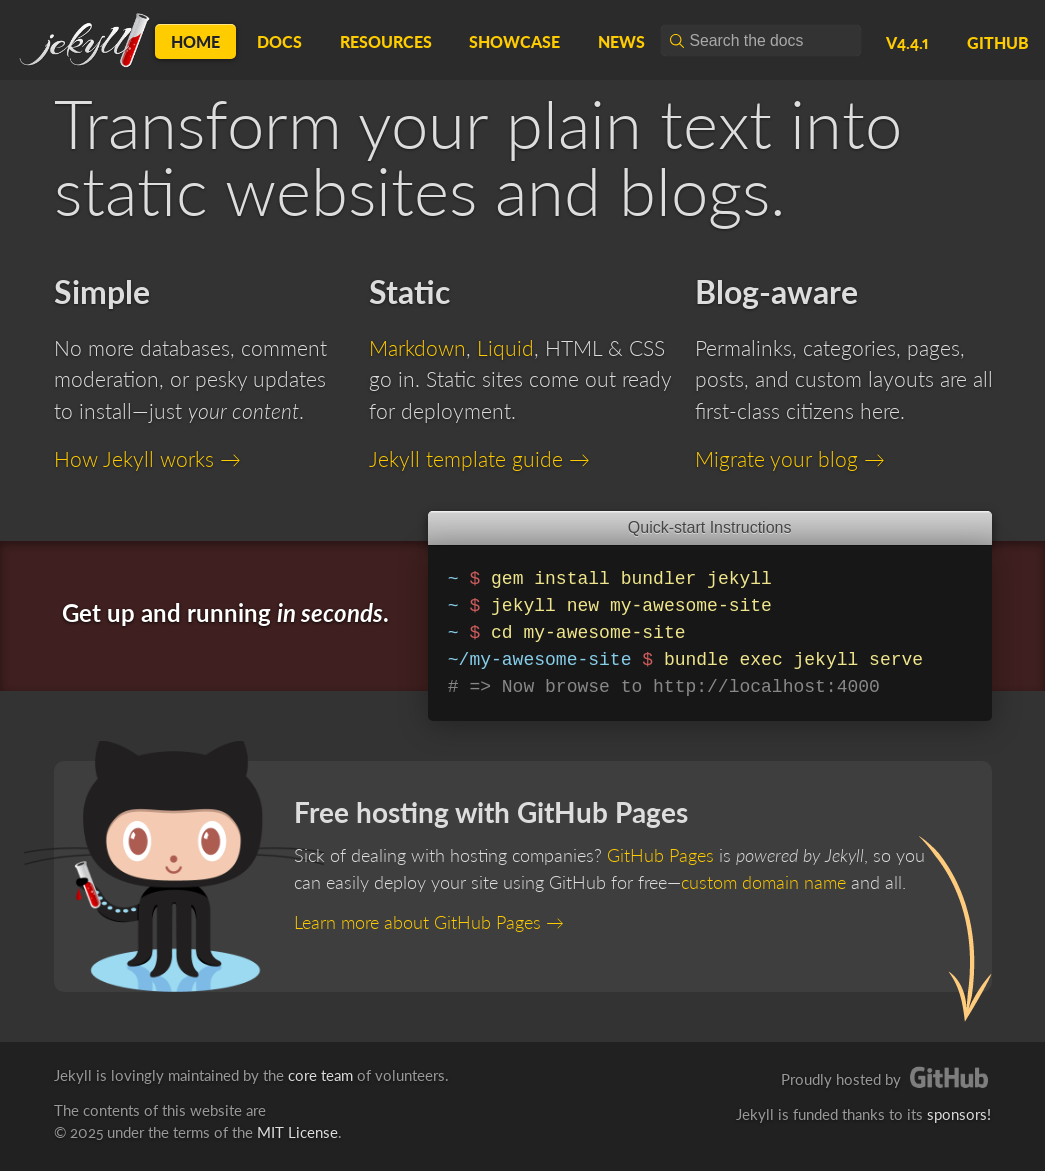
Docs (279, 41)
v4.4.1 (907, 42)
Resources (386, 41)
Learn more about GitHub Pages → (429, 922)
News (621, 41)
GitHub (998, 42)
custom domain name (763, 882)
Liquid (505, 347)
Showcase (514, 41)
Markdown (417, 347)
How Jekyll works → (147, 458)
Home (195, 41)
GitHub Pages (660, 855)
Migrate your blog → (790, 458)
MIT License (297, 1132)
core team (320, 1075)
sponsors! (959, 1114)
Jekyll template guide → (479, 458)
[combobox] (761, 40)
